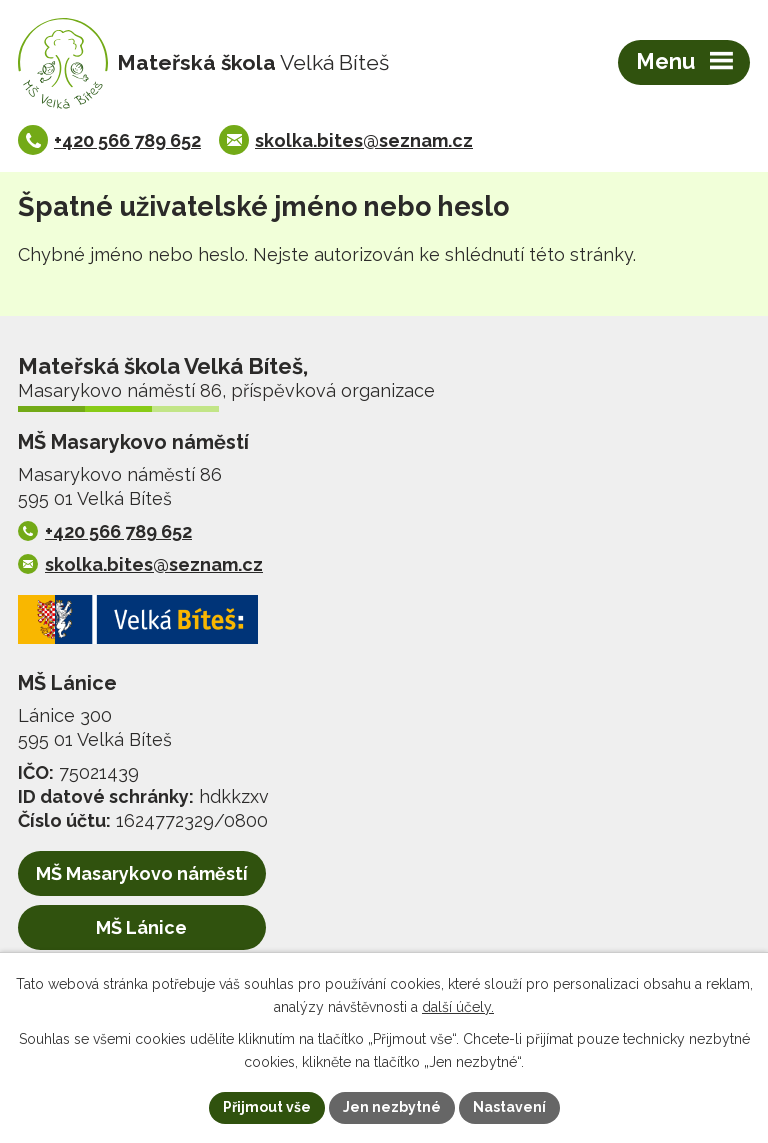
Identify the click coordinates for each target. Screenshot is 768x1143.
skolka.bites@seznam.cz (364, 140)
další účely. (458, 1007)
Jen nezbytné (392, 1107)
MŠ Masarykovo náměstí (142, 873)
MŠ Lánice (141, 927)
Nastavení (509, 1107)
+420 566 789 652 (127, 140)
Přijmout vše (267, 1107)
